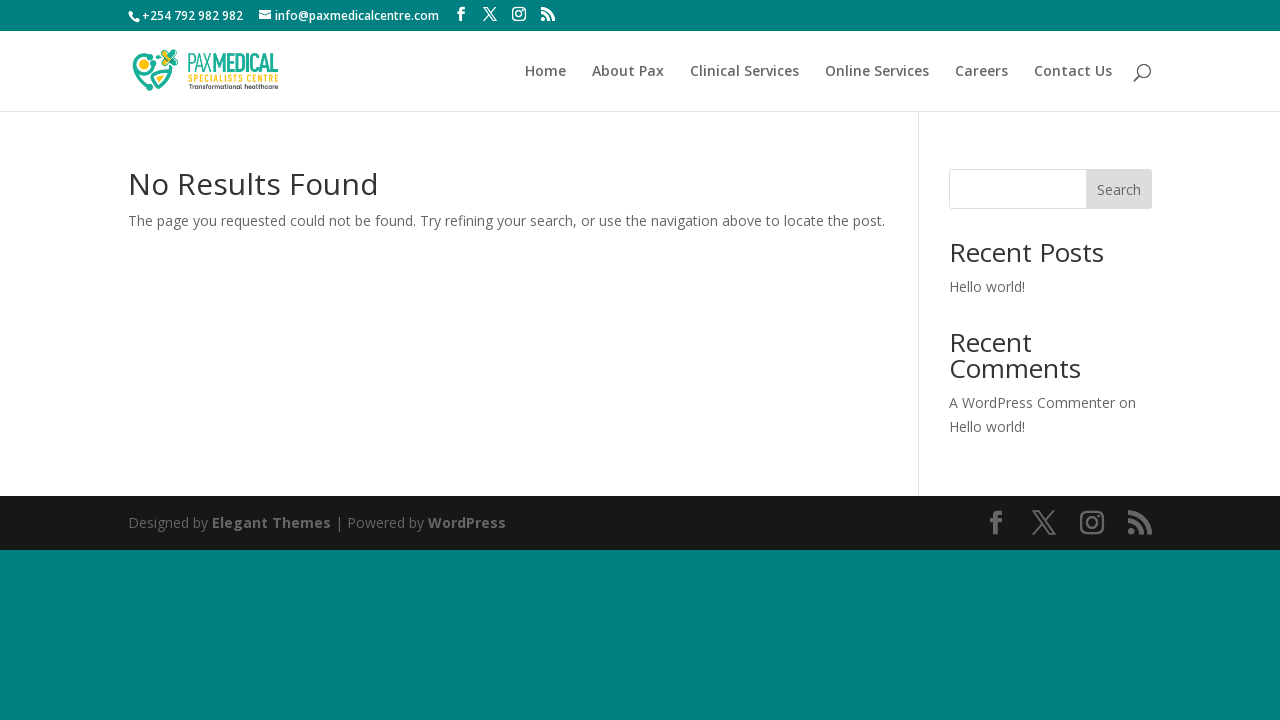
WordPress (467, 522)
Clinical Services (744, 72)
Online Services (877, 72)
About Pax (628, 72)
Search (1119, 189)
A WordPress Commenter (1032, 402)
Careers (981, 72)
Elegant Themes (271, 522)
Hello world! (987, 286)
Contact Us (1073, 72)
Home (545, 72)
